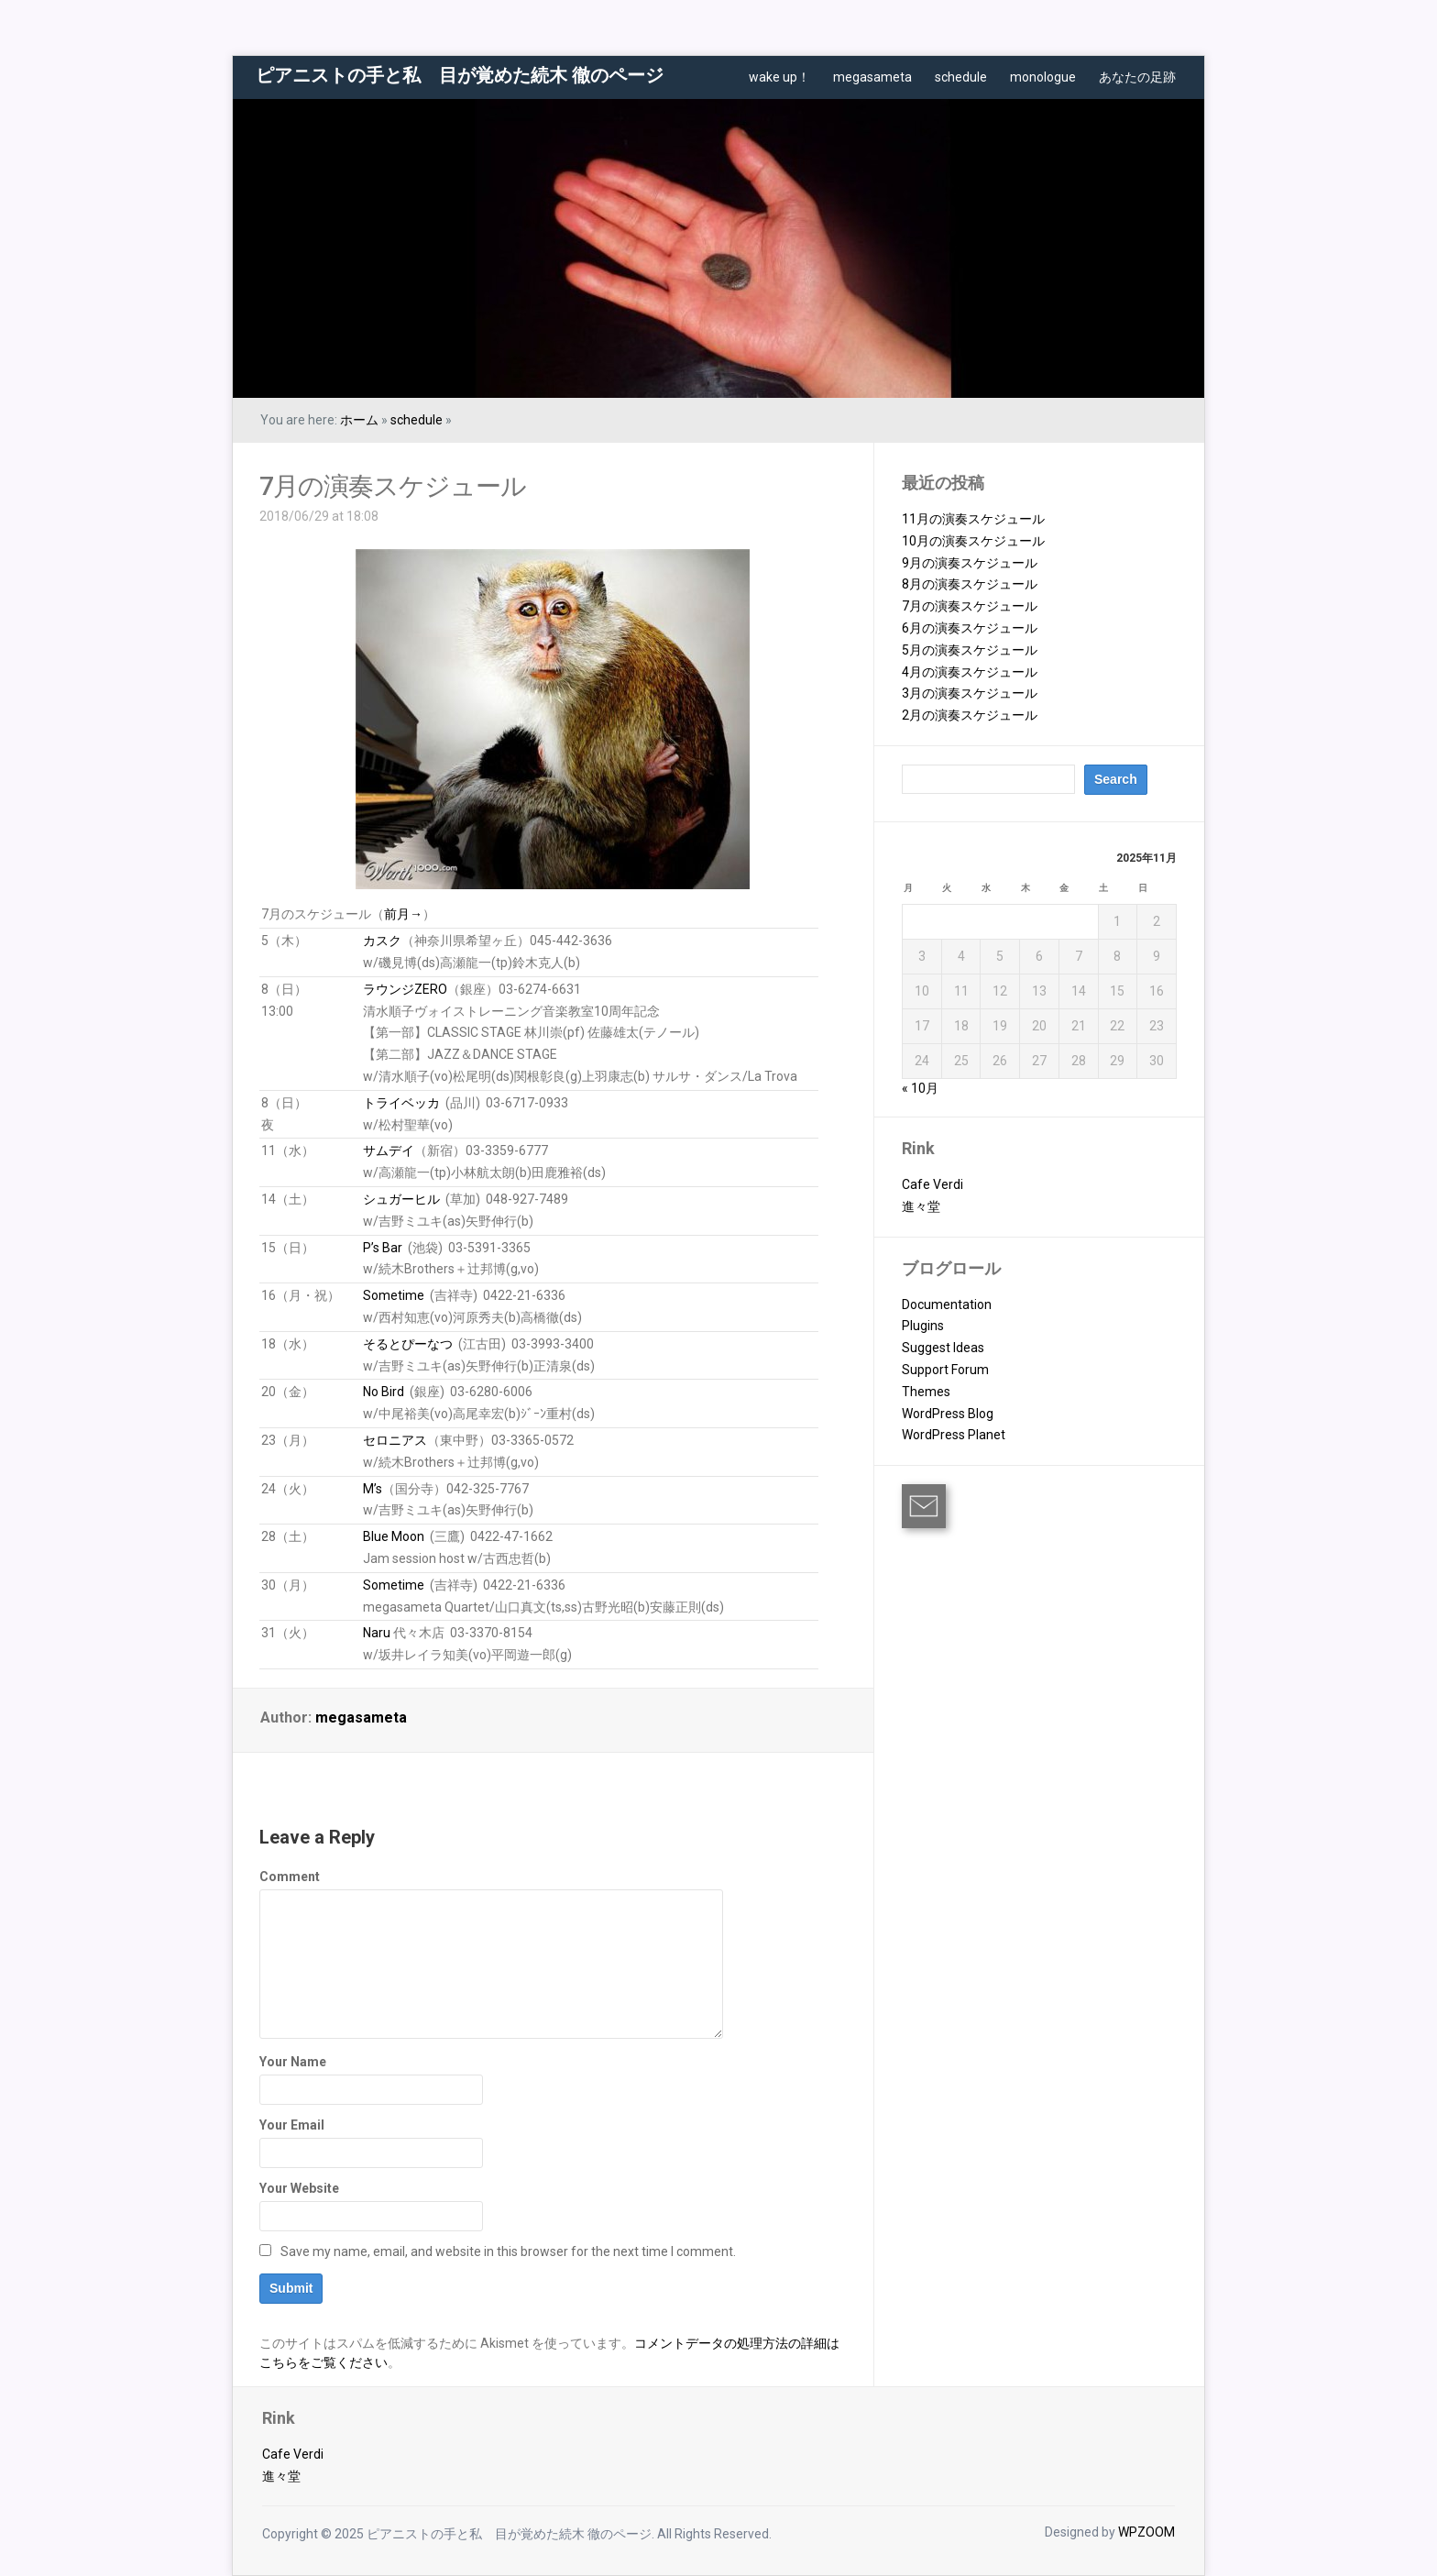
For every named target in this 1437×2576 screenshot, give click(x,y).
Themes (926, 1391)
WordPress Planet (953, 1434)
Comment (289, 1876)
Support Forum (945, 1369)
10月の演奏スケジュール (973, 541)
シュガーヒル (401, 1199)
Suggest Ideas (943, 1347)
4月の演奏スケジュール (969, 672)
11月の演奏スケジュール (973, 519)
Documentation (947, 1304)
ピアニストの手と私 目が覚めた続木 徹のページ (460, 75)
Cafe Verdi (932, 1184)
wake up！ (779, 77)
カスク (382, 940)
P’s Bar (382, 1247)
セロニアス (395, 1440)
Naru (376, 1632)
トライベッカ (401, 1102)
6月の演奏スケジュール (969, 628)
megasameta (872, 77)
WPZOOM (1146, 2532)
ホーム (359, 420)
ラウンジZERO (405, 989)
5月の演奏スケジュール (969, 650)
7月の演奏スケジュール (392, 486)
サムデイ (388, 1150)
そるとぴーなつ (408, 1344)
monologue (1043, 77)
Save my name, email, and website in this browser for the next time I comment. (508, 2251)
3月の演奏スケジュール (969, 693)
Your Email (291, 2125)
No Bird (383, 1391)
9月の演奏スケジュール (969, 563)
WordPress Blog (947, 1413)
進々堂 (921, 1206)
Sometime (393, 1295)
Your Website (299, 2188)
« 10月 (920, 1088)
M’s (372, 1488)
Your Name (292, 2061)
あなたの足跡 (1137, 77)
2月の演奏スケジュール (969, 715)
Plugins (923, 1325)
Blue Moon (393, 1536)
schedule (961, 77)
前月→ (403, 914)
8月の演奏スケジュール (969, 584)
